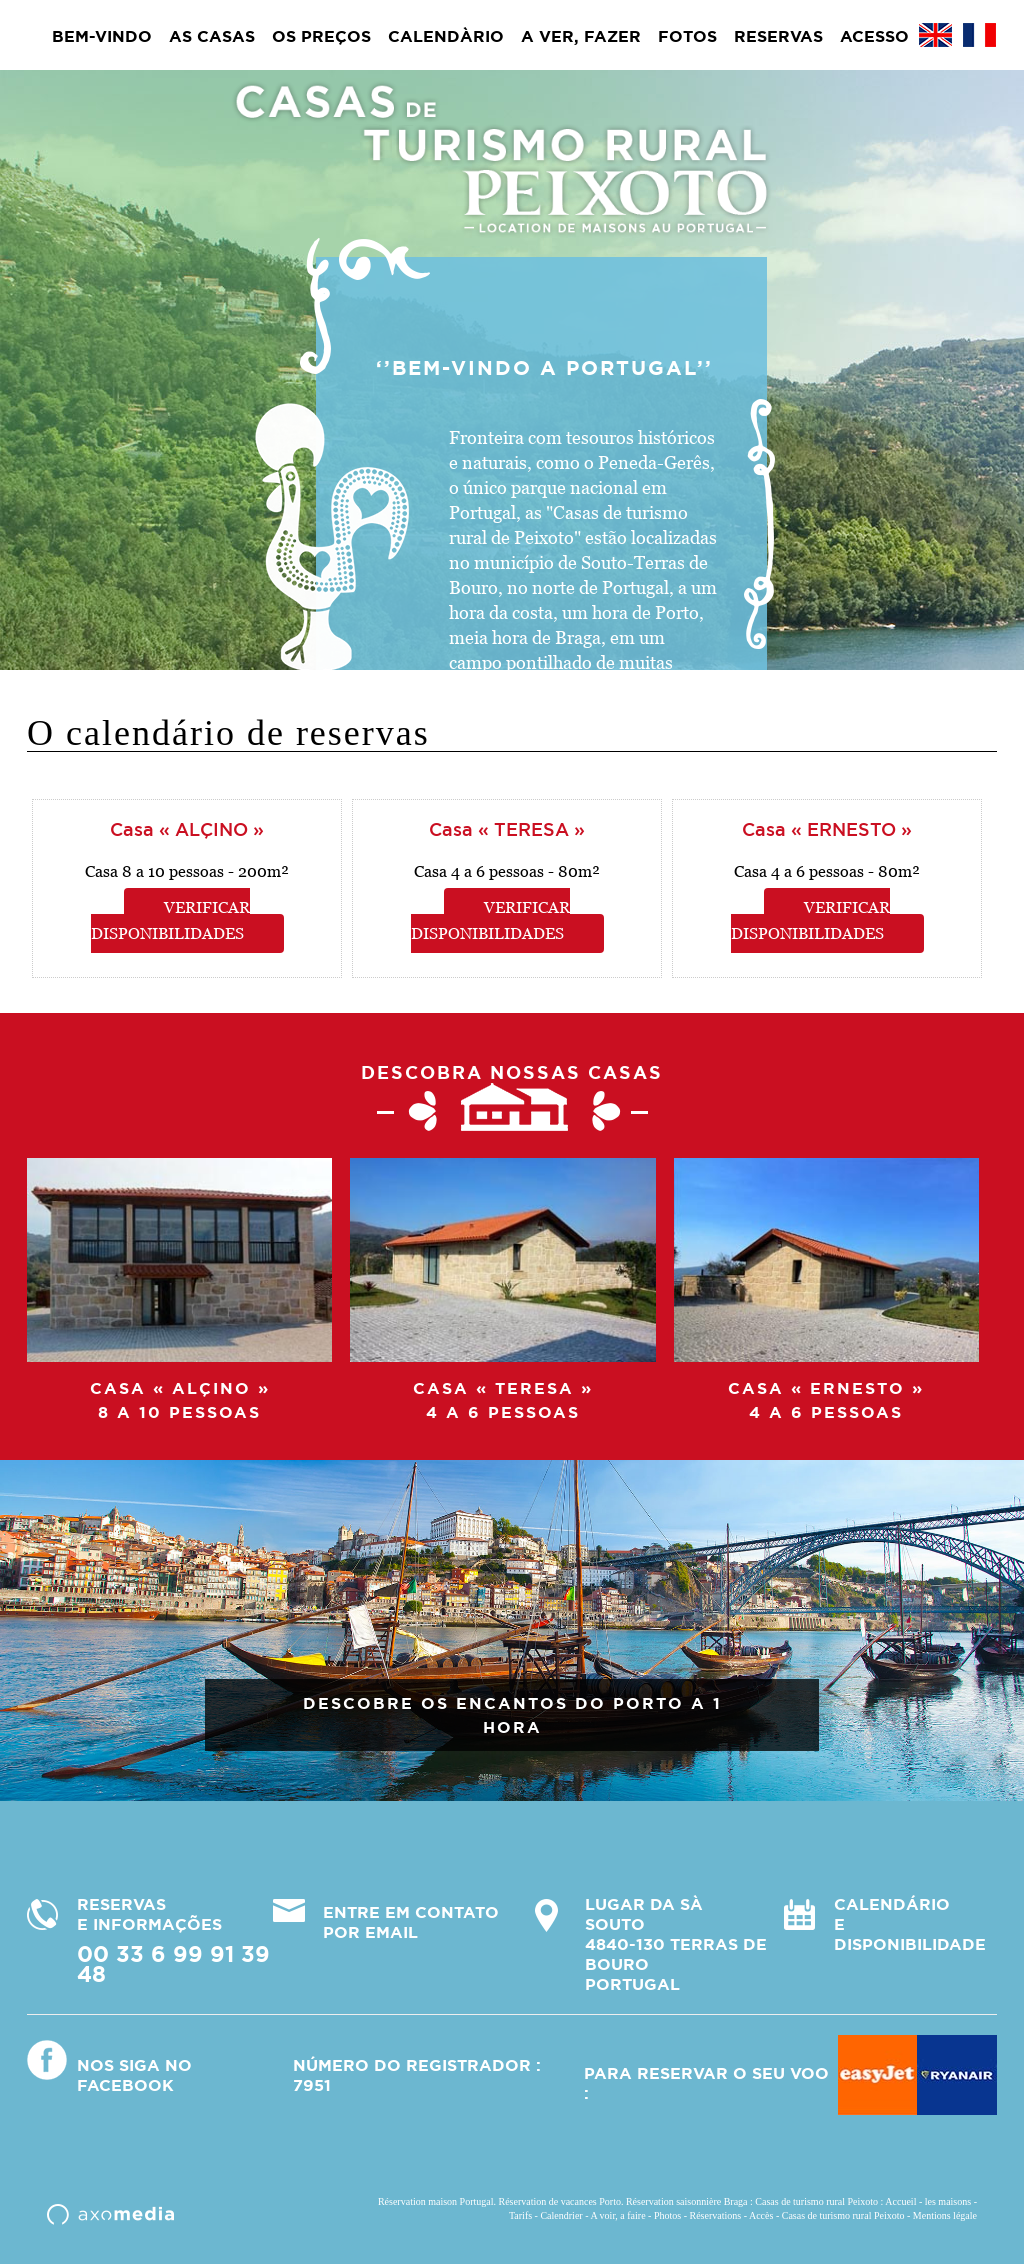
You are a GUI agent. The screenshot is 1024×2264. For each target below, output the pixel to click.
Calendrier (561, 2215)
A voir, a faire (617, 2215)
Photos (667, 2215)
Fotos (687, 36)
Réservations (716, 2215)
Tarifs (520, 2215)
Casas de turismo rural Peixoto (843, 2215)
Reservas (778, 36)
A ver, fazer (581, 36)
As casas (212, 36)
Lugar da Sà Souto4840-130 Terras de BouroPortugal (676, 1944)
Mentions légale (945, 2215)
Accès (761, 2215)
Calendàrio (446, 36)
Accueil (900, 2201)
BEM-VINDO (102, 36)
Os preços (321, 36)
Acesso (874, 36)
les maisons (948, 2201)
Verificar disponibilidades (171, 920)
